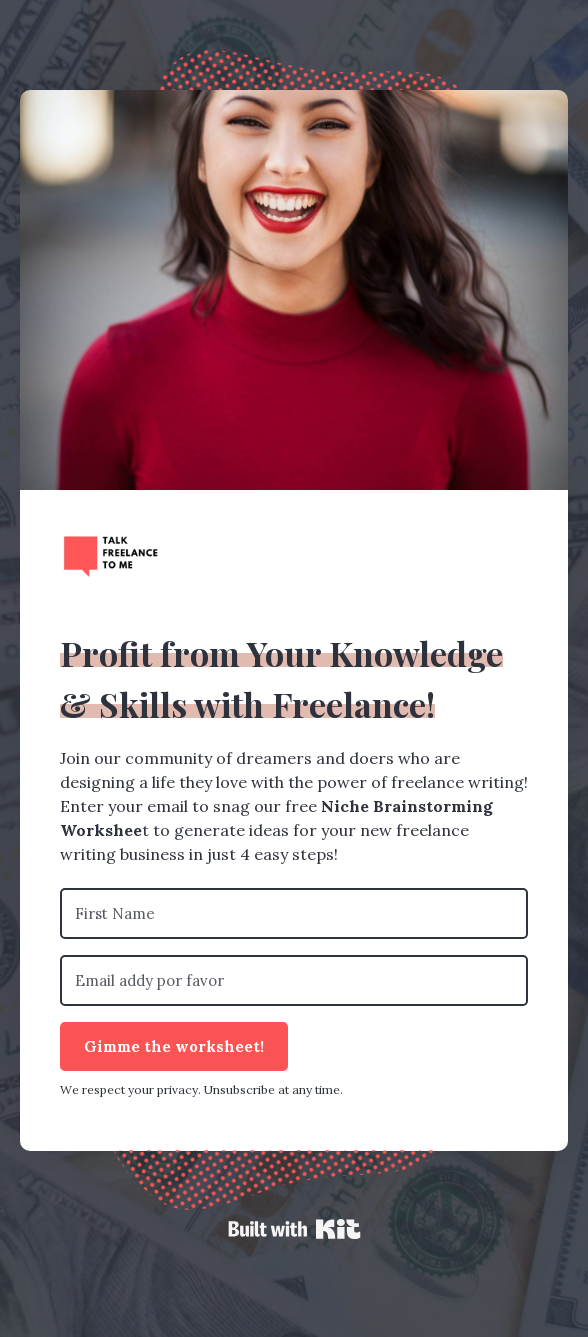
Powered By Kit (294, 1229)
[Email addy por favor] (294, 980)
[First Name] (294, 913)
